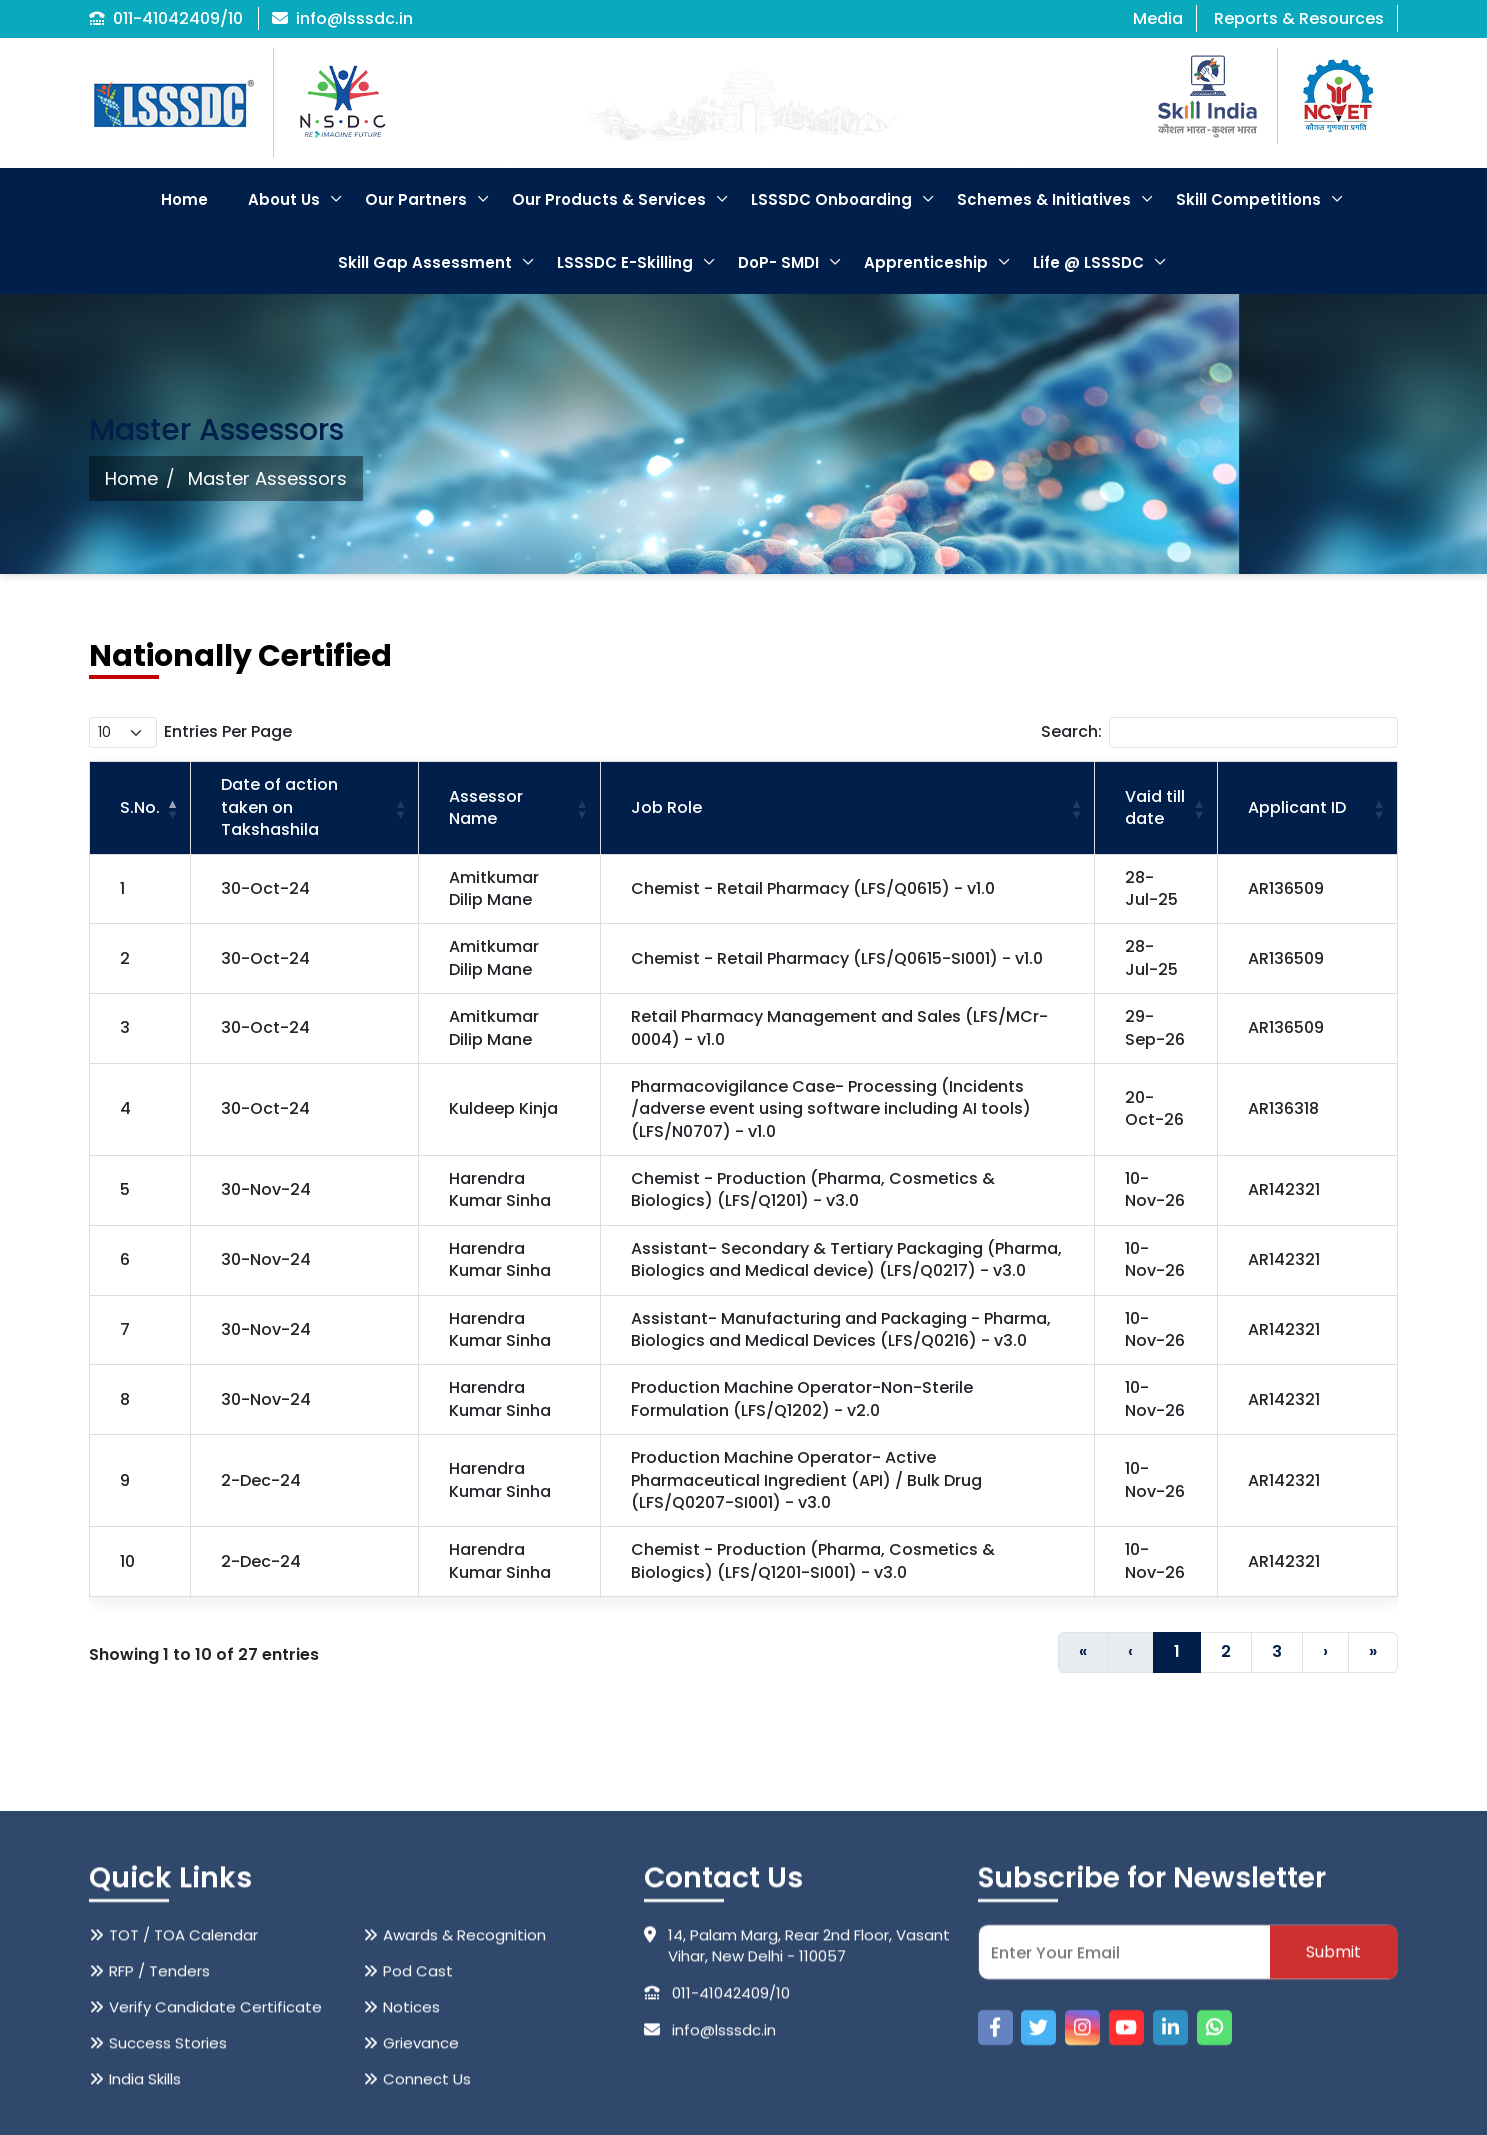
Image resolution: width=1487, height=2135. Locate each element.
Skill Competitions (1248, 199)
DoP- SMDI (778, 262)
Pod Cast (418, 2105)
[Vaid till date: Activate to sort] (1156, 808)
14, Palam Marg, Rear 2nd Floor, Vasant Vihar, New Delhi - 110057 (797, 2080)
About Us (284, 199)
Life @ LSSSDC (1088, 262)
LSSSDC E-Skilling (625, 262)
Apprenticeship (926, 262)
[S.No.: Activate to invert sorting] (140, 808)
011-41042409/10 (166, 18)
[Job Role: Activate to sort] (847, 808)
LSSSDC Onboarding (831, 199)
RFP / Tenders (159, 2105)
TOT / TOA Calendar (183, 2069)
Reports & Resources (1299, 18)
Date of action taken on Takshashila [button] (279, 807)
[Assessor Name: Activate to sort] (509, 808)
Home (184, 199)
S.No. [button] (140, 807)
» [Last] (1373, 1651)
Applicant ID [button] (1297, 807)
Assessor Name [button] (486, 807)
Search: (1071, 732)
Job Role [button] (666, 807)
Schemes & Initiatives (1044, 199)
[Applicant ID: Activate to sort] (1307, 808)
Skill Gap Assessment (425, 262)
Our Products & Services (609, 199)
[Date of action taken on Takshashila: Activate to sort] (305, 808)
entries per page (228, 732)
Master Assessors (267, 478)
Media (1158, 18)
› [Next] (1325, 1651)
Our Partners (416, 199)
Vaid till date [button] (1155, 807)
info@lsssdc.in (342, 18)
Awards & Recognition (464, 2069)
